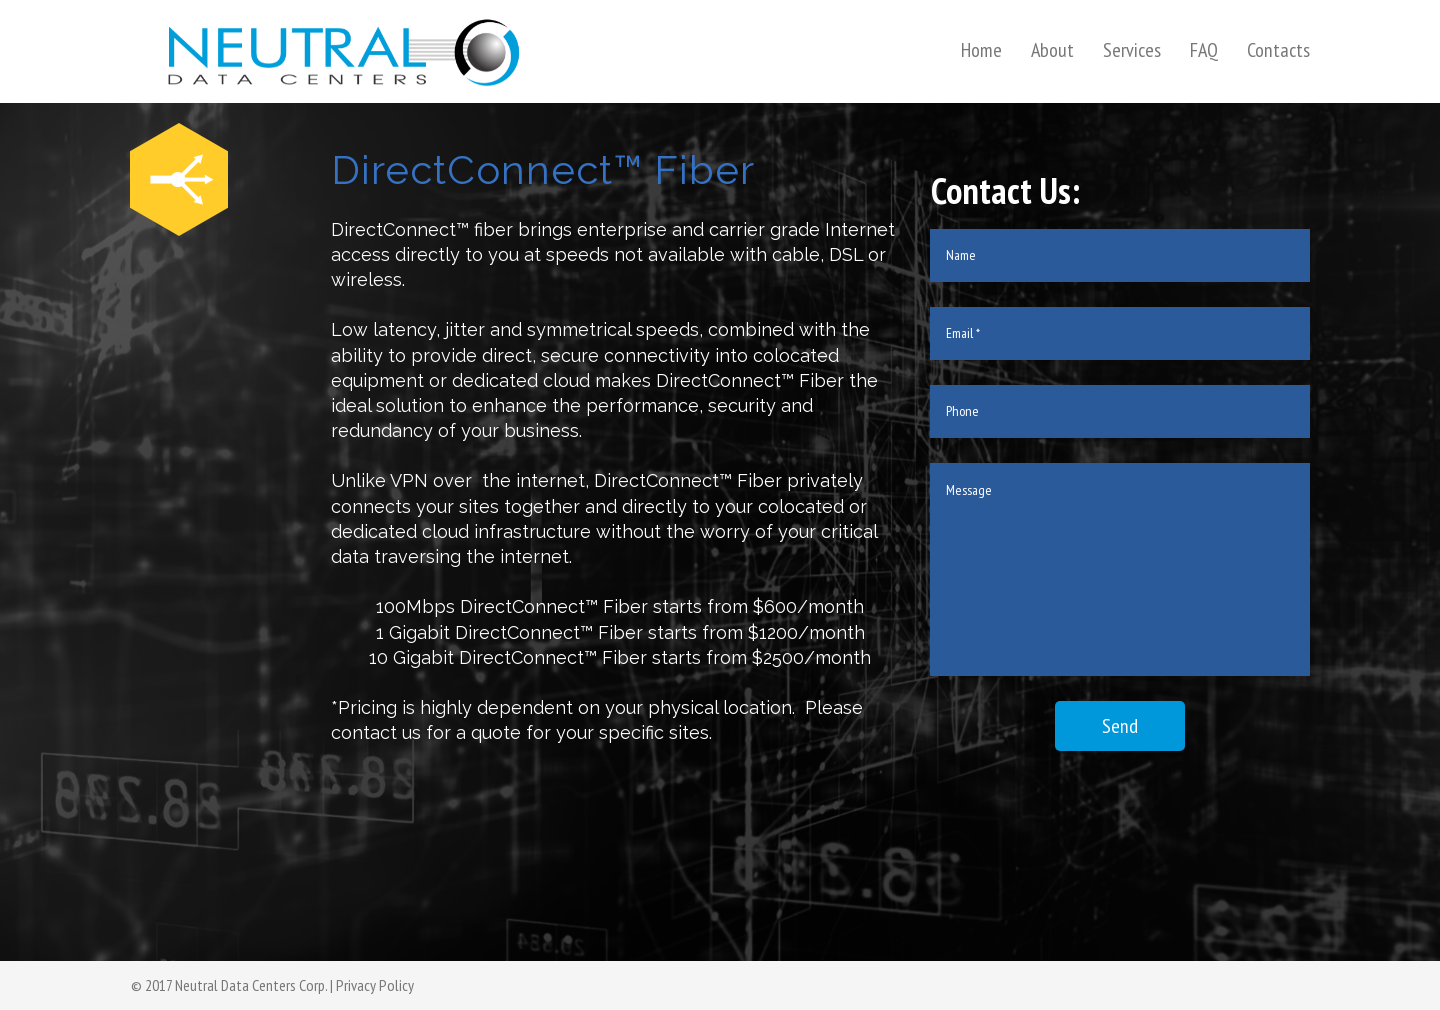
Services (1132, 50)
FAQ (1204, 50)
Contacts (1278, 50)
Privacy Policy (375, 985)
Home (981, 50)
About (1052, 50)
